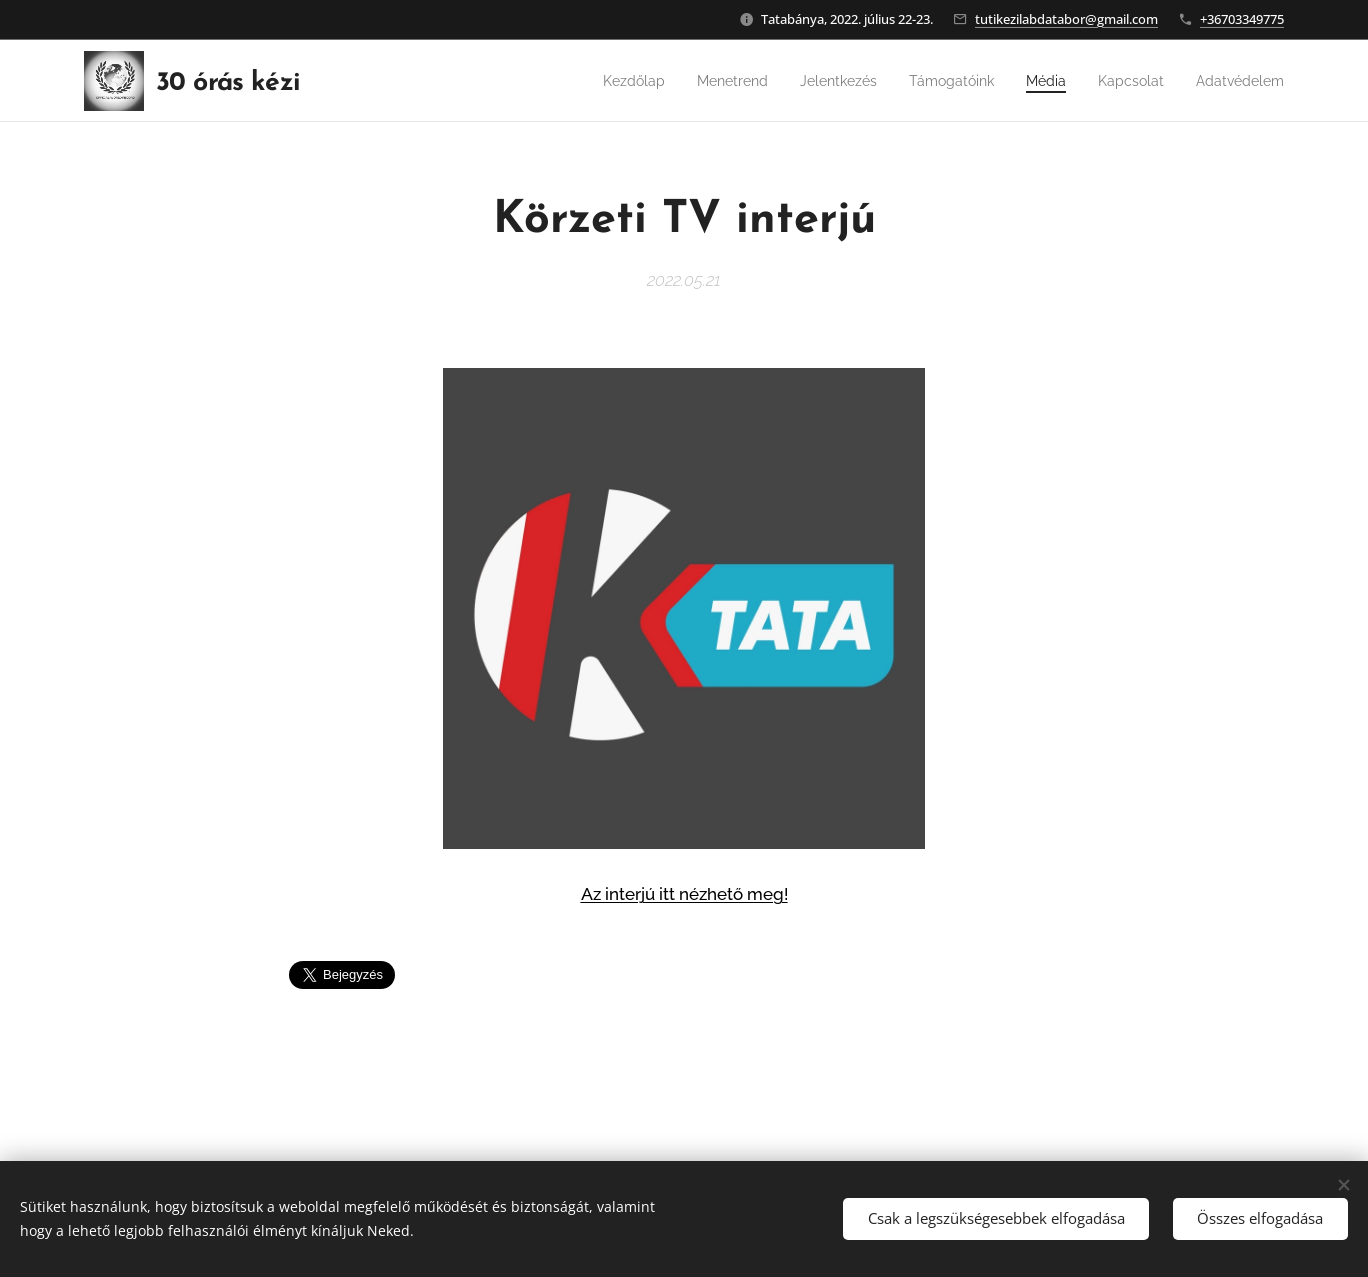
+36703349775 (1242, 19)
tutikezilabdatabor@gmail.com (1066, 19)
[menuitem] (581, 81)
